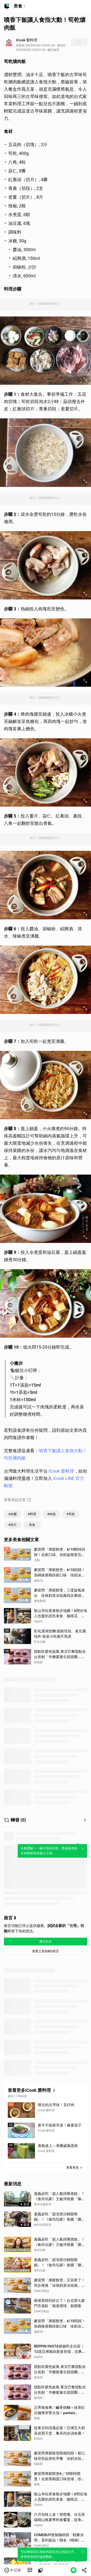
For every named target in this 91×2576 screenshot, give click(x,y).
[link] (30, 2570)
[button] (13, 2570)
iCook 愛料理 (61, 1471)
